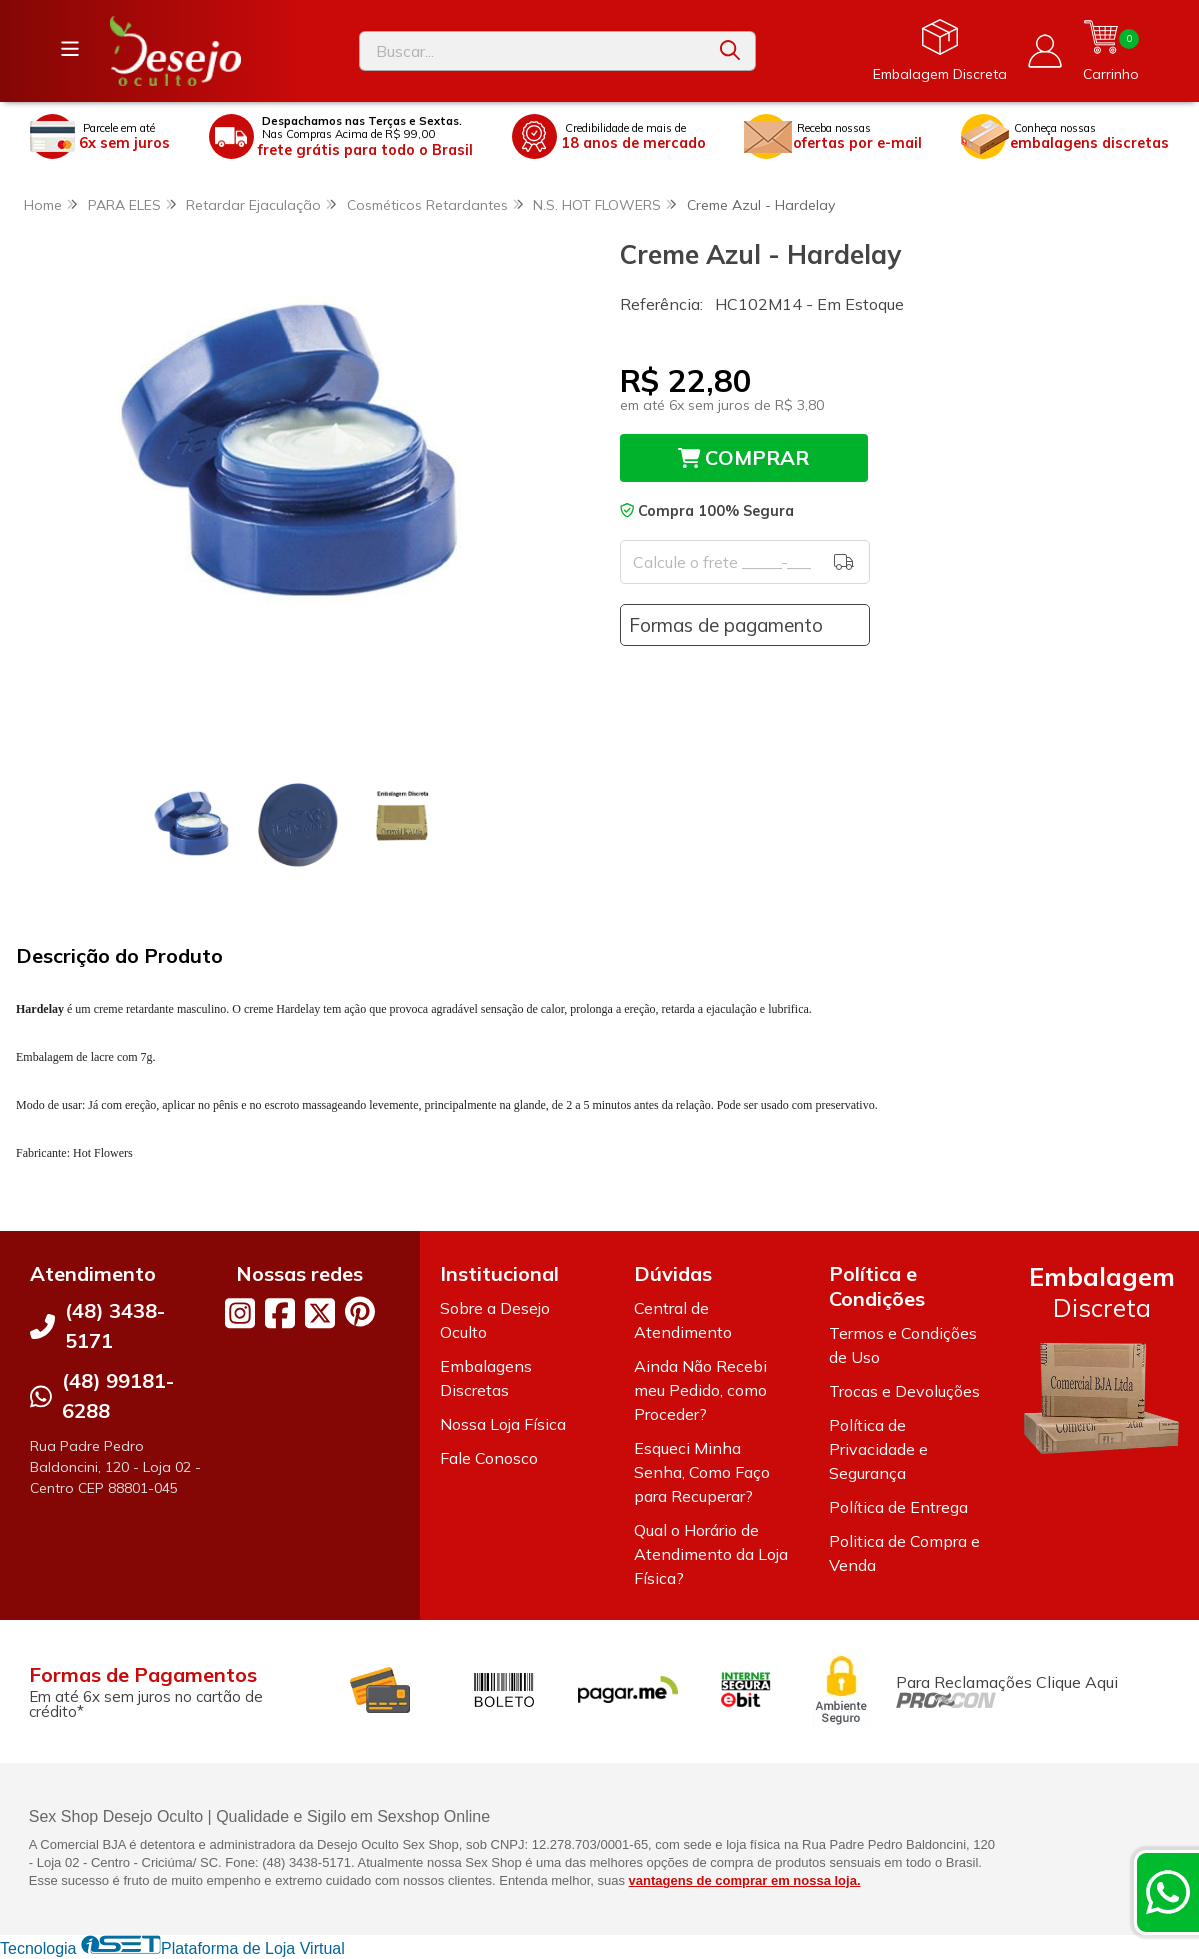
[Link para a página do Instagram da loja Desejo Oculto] (240, 1314)
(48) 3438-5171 (115, 1326)
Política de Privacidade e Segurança (878, 1450)
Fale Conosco (489, 1459)
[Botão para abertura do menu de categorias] (70, 49)
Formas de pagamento (726, 625)
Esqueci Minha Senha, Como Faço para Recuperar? (702, 1473)
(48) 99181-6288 (118, 1396)
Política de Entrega (898, 1508)
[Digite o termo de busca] (532, 51)
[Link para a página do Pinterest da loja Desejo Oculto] (360, 1312)
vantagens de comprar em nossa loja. (745, 1881)
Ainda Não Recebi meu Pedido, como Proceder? (700, 1391)
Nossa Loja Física (503, 1425)
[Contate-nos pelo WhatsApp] (1168, 1892)
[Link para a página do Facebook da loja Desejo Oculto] (280, 1314)
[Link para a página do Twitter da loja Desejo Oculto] (320, 1314)
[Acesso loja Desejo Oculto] (1045, 51)
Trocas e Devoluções (904, 1392)
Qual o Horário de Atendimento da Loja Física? (711, 1555)
